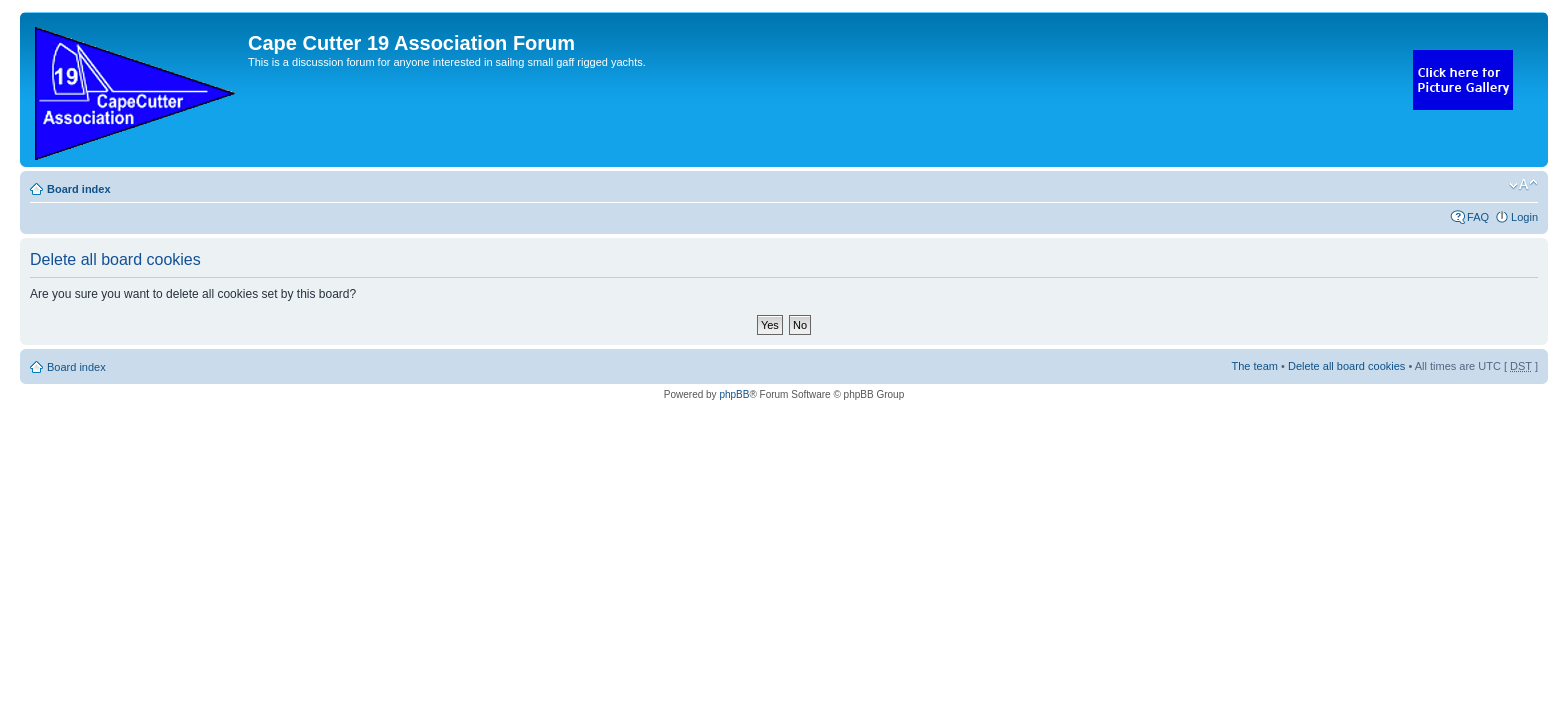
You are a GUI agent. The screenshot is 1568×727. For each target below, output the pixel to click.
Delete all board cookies (1346, 366)
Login (1524, 217)
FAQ (1478, 217)
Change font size (1523, 185)
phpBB (734, 394)
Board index (79, 189)
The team (1255, 366)
